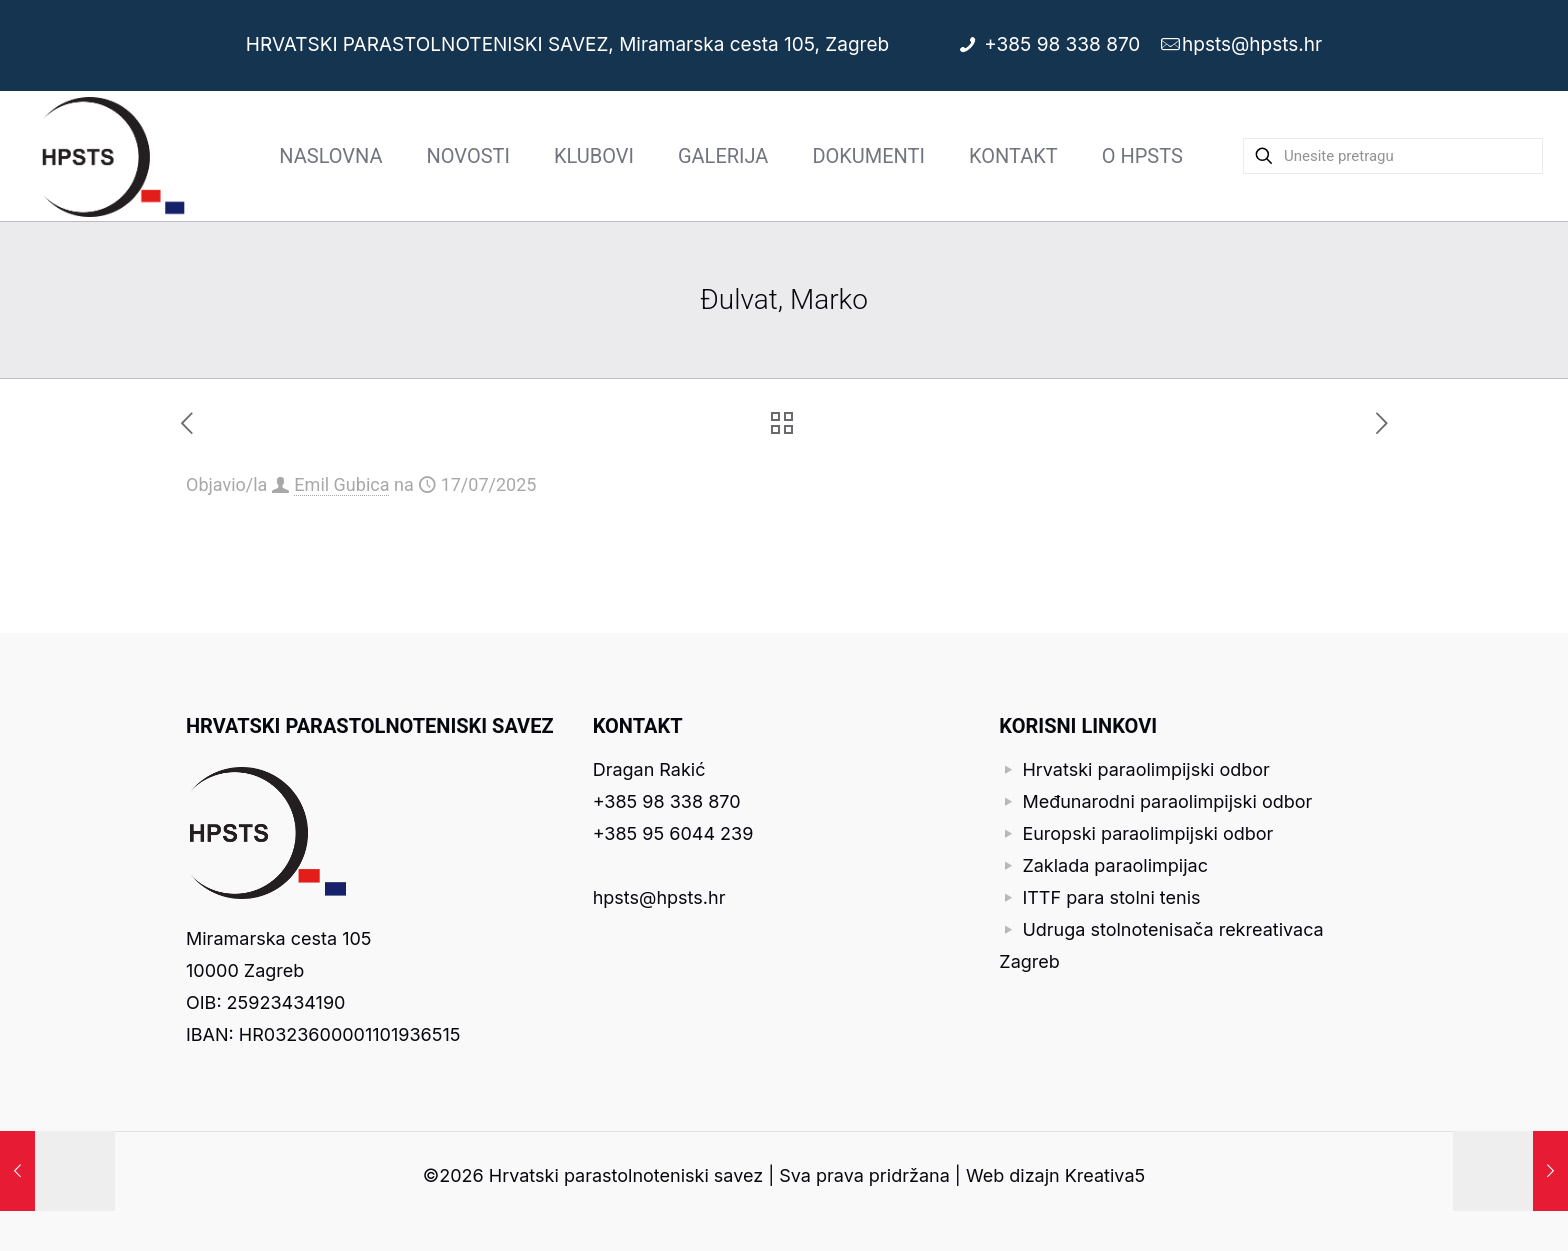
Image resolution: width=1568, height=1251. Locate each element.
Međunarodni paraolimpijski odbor (1167, 801)
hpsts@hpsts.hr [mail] (1252, 44)
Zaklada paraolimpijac (1115, 865)
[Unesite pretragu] (1393, 156)
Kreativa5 (1105, 1175)
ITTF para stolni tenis (1111, 897)
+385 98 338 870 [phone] (1065, 44)
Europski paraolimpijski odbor (1147, 833)
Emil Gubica (341, 484)
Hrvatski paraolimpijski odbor (1146, 769)
